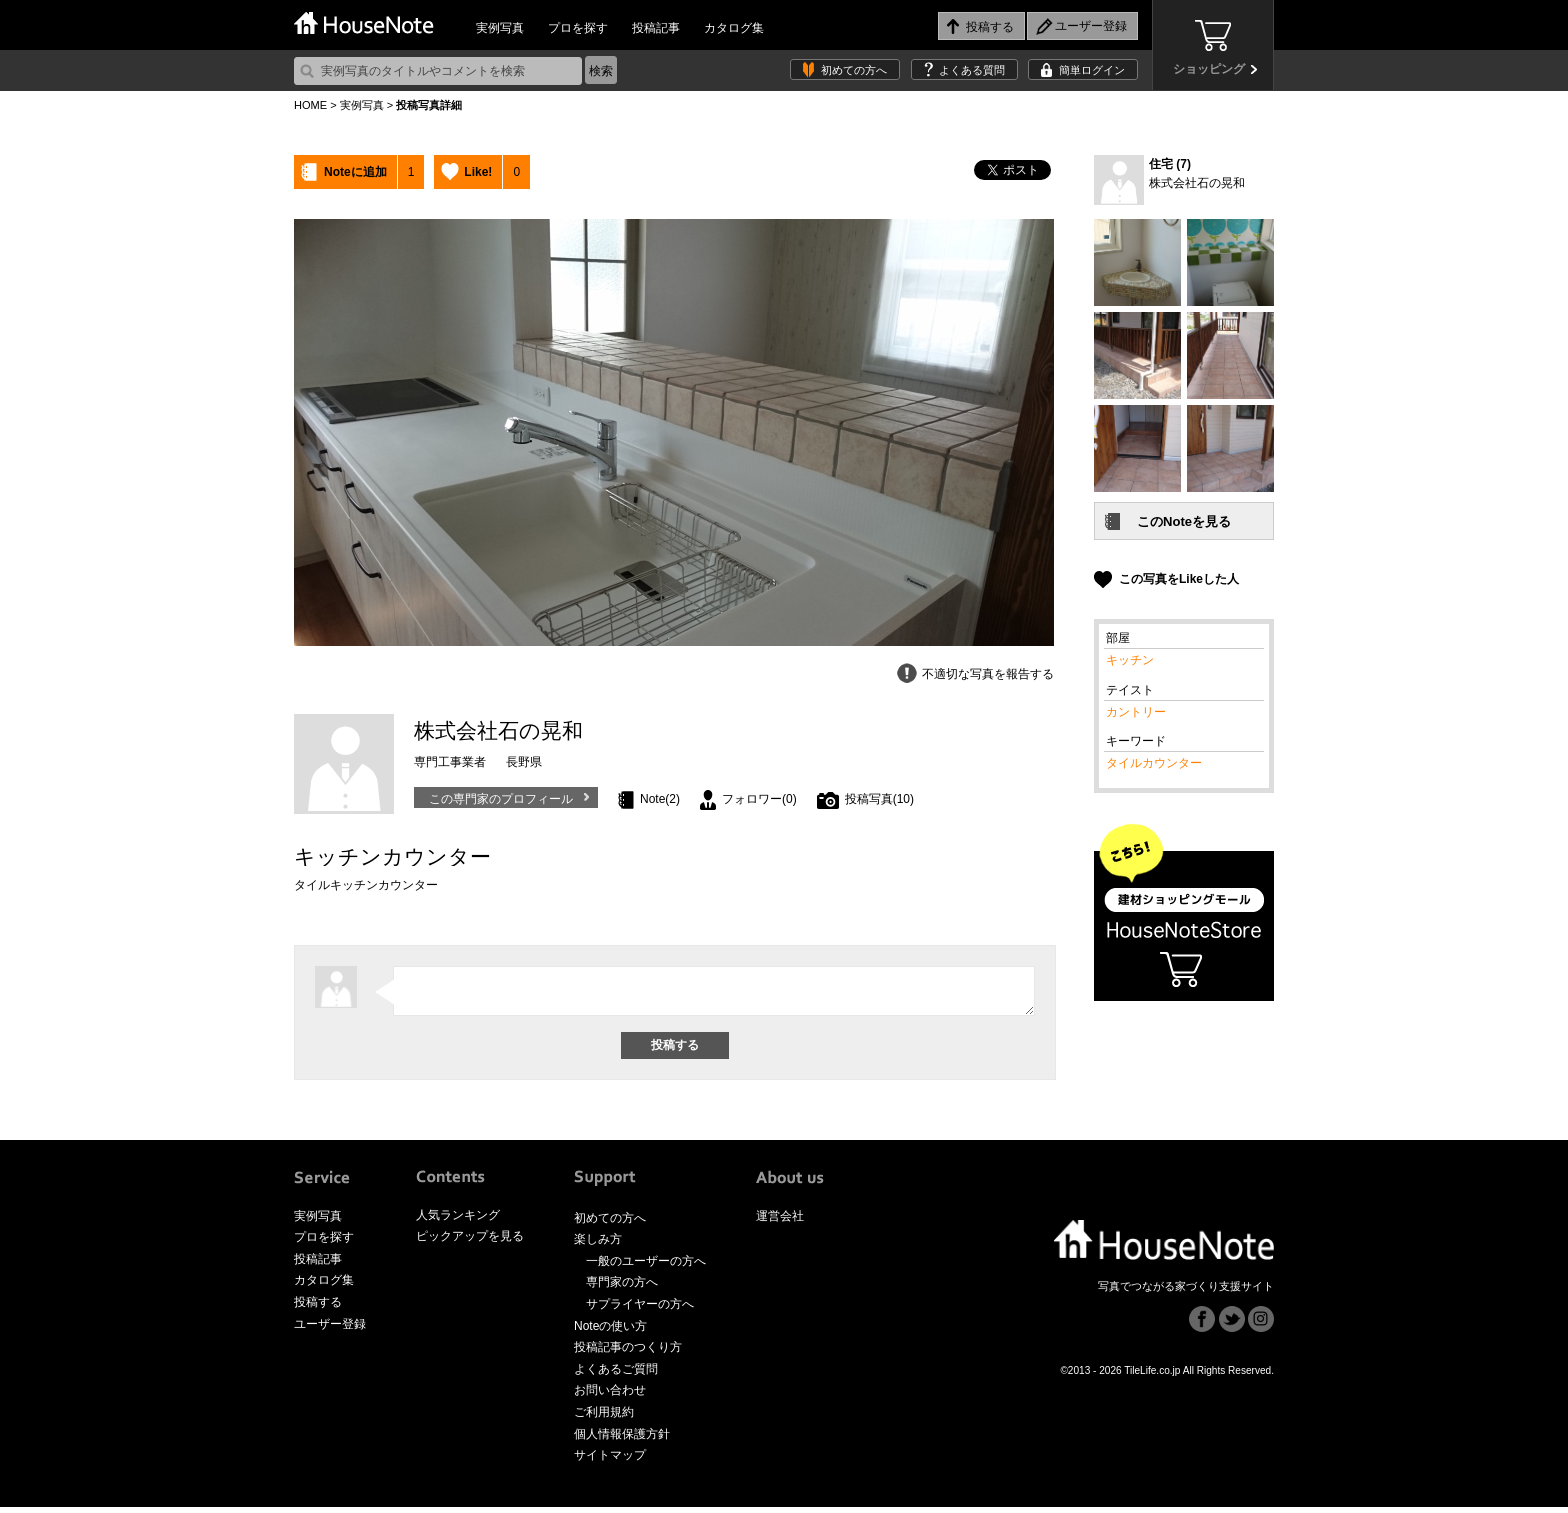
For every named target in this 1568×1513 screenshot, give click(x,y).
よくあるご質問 (616, 1375)
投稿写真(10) (879, 799)
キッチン (1130, 660)
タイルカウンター (1154, 763)
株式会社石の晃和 (1197, 183)
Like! (478, 172)
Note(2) (660, 799)
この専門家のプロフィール (501, 799)
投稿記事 (656, 28)
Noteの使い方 (610, 1332)
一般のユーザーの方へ (646, 1267)
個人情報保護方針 (622, 1440)
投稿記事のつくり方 (628, 1353)
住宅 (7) (1170, 164)
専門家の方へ (622, 1288)
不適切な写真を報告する (988, 674)
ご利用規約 (604, 1418)
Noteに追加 (355, 172)
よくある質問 (972, 70)
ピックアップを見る (470, 1242)
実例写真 (500, 28)
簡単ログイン (1092, 70)
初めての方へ (854, 70)
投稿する (318, 1308)
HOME (310, 105)
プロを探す (578, 28)
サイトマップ (610, 1461)
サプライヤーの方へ (640, 1310)
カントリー (1136, 712)
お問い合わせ (610, 1396)
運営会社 (780, 1222)
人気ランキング (458, 1221)
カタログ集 (734, 28)
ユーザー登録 (330, 1330)
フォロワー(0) (759, 799)
